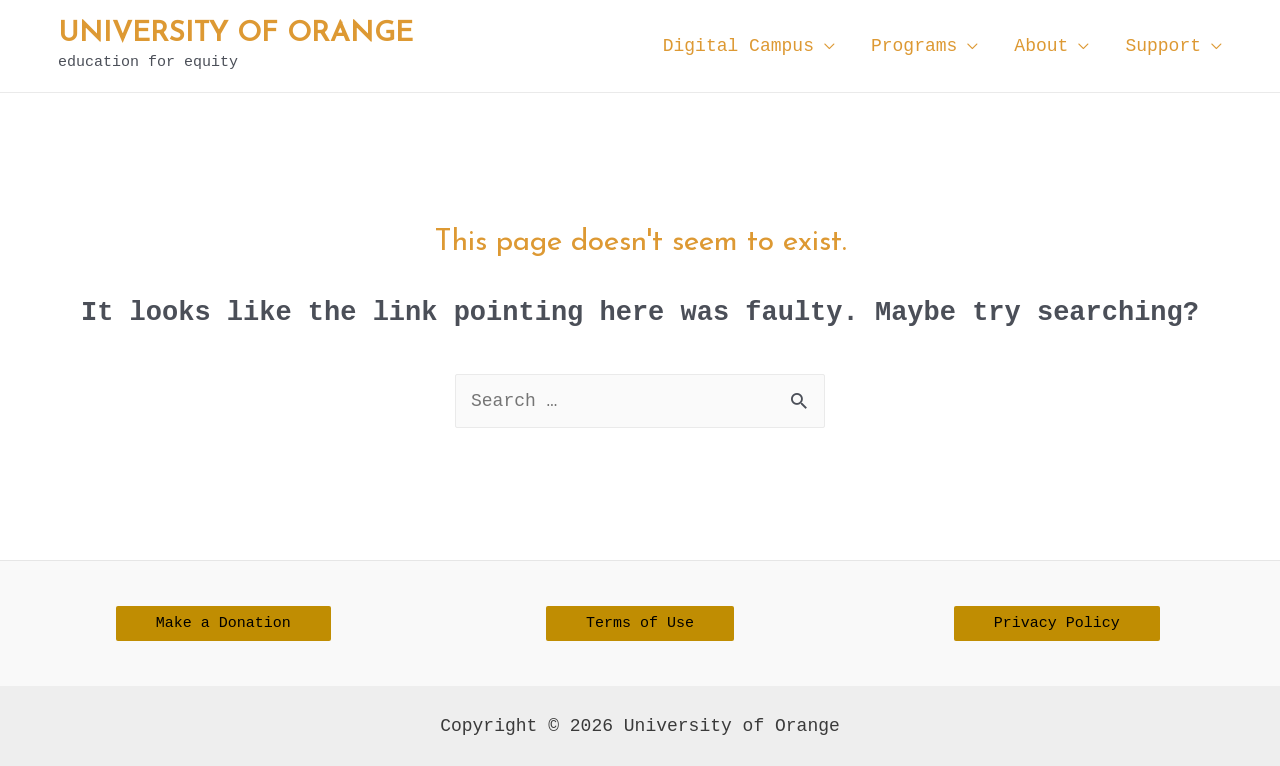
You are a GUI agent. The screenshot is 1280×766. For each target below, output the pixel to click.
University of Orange (235, 34)
